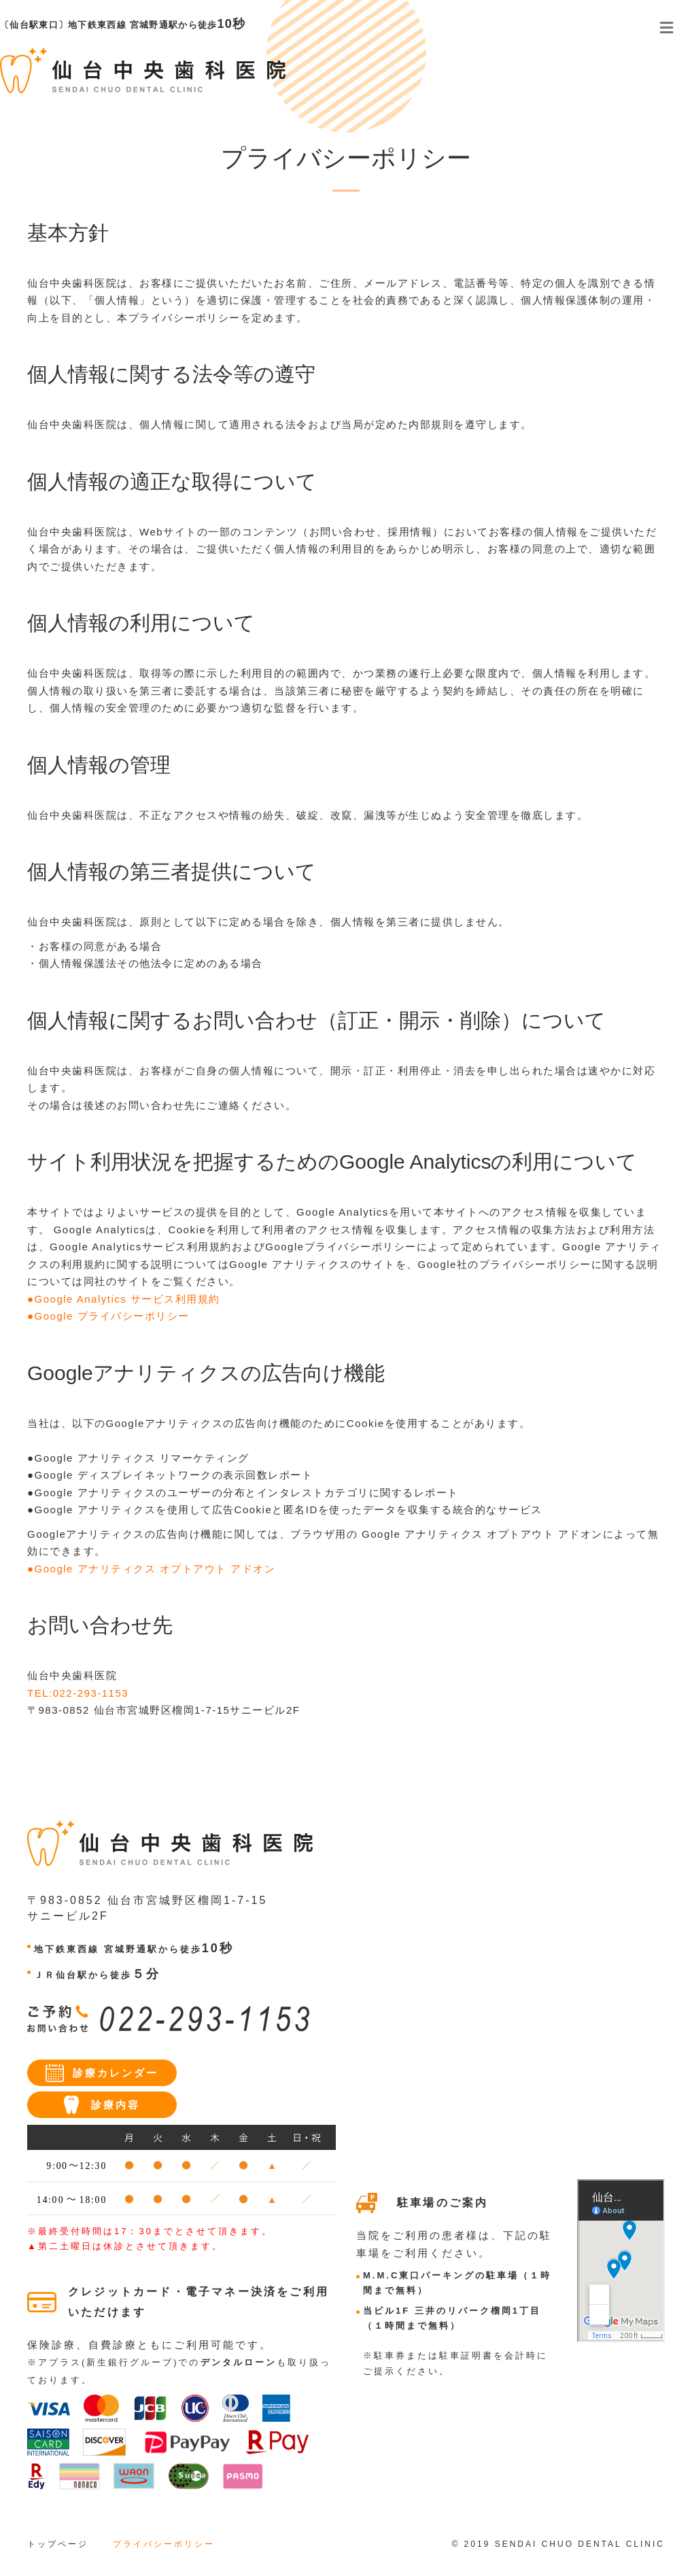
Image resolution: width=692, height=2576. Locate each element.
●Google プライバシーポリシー (108, 1316)
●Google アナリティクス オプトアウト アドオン (151, 1568)
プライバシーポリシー (164, 2544)
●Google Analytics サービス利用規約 (123, 1299)
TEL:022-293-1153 (77, 1693)
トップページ (57, 2544)
